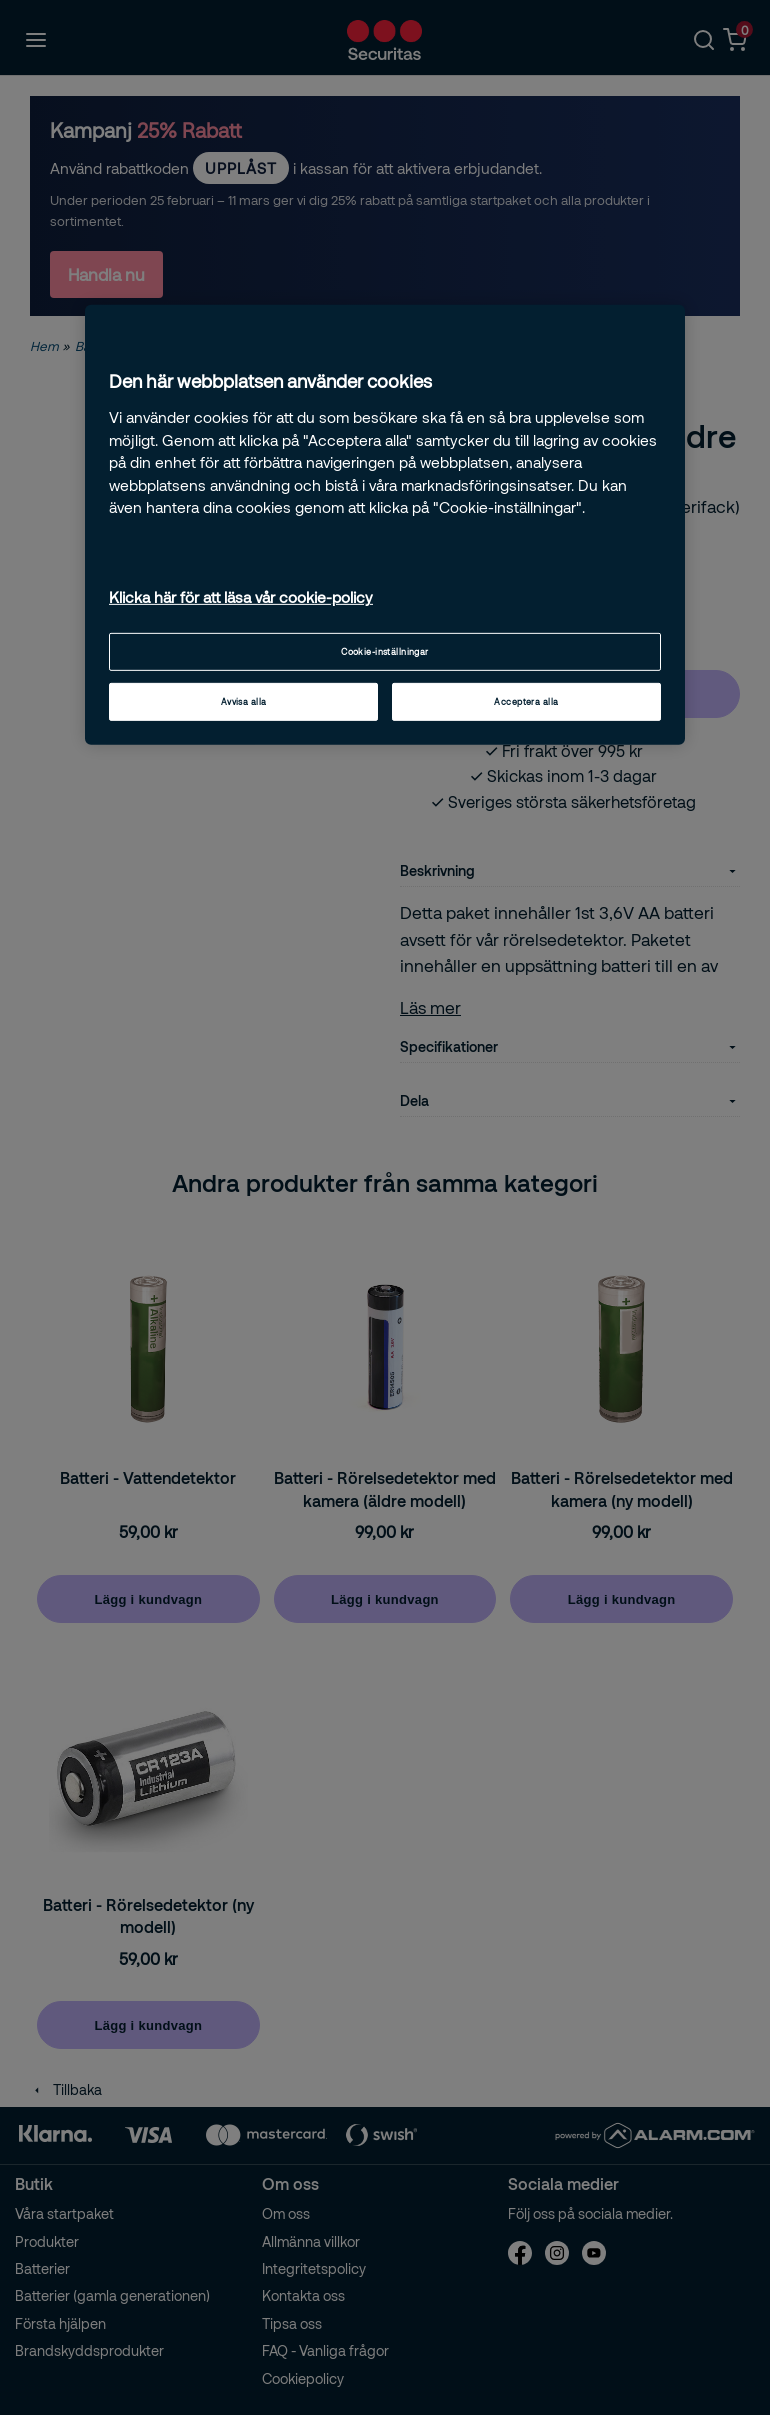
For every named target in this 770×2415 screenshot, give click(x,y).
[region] (385, 525)
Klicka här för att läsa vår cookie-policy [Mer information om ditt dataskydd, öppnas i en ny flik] (241, 597)
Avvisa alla (244, 701)
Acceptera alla (526, 701)
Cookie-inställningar (385, 651)
